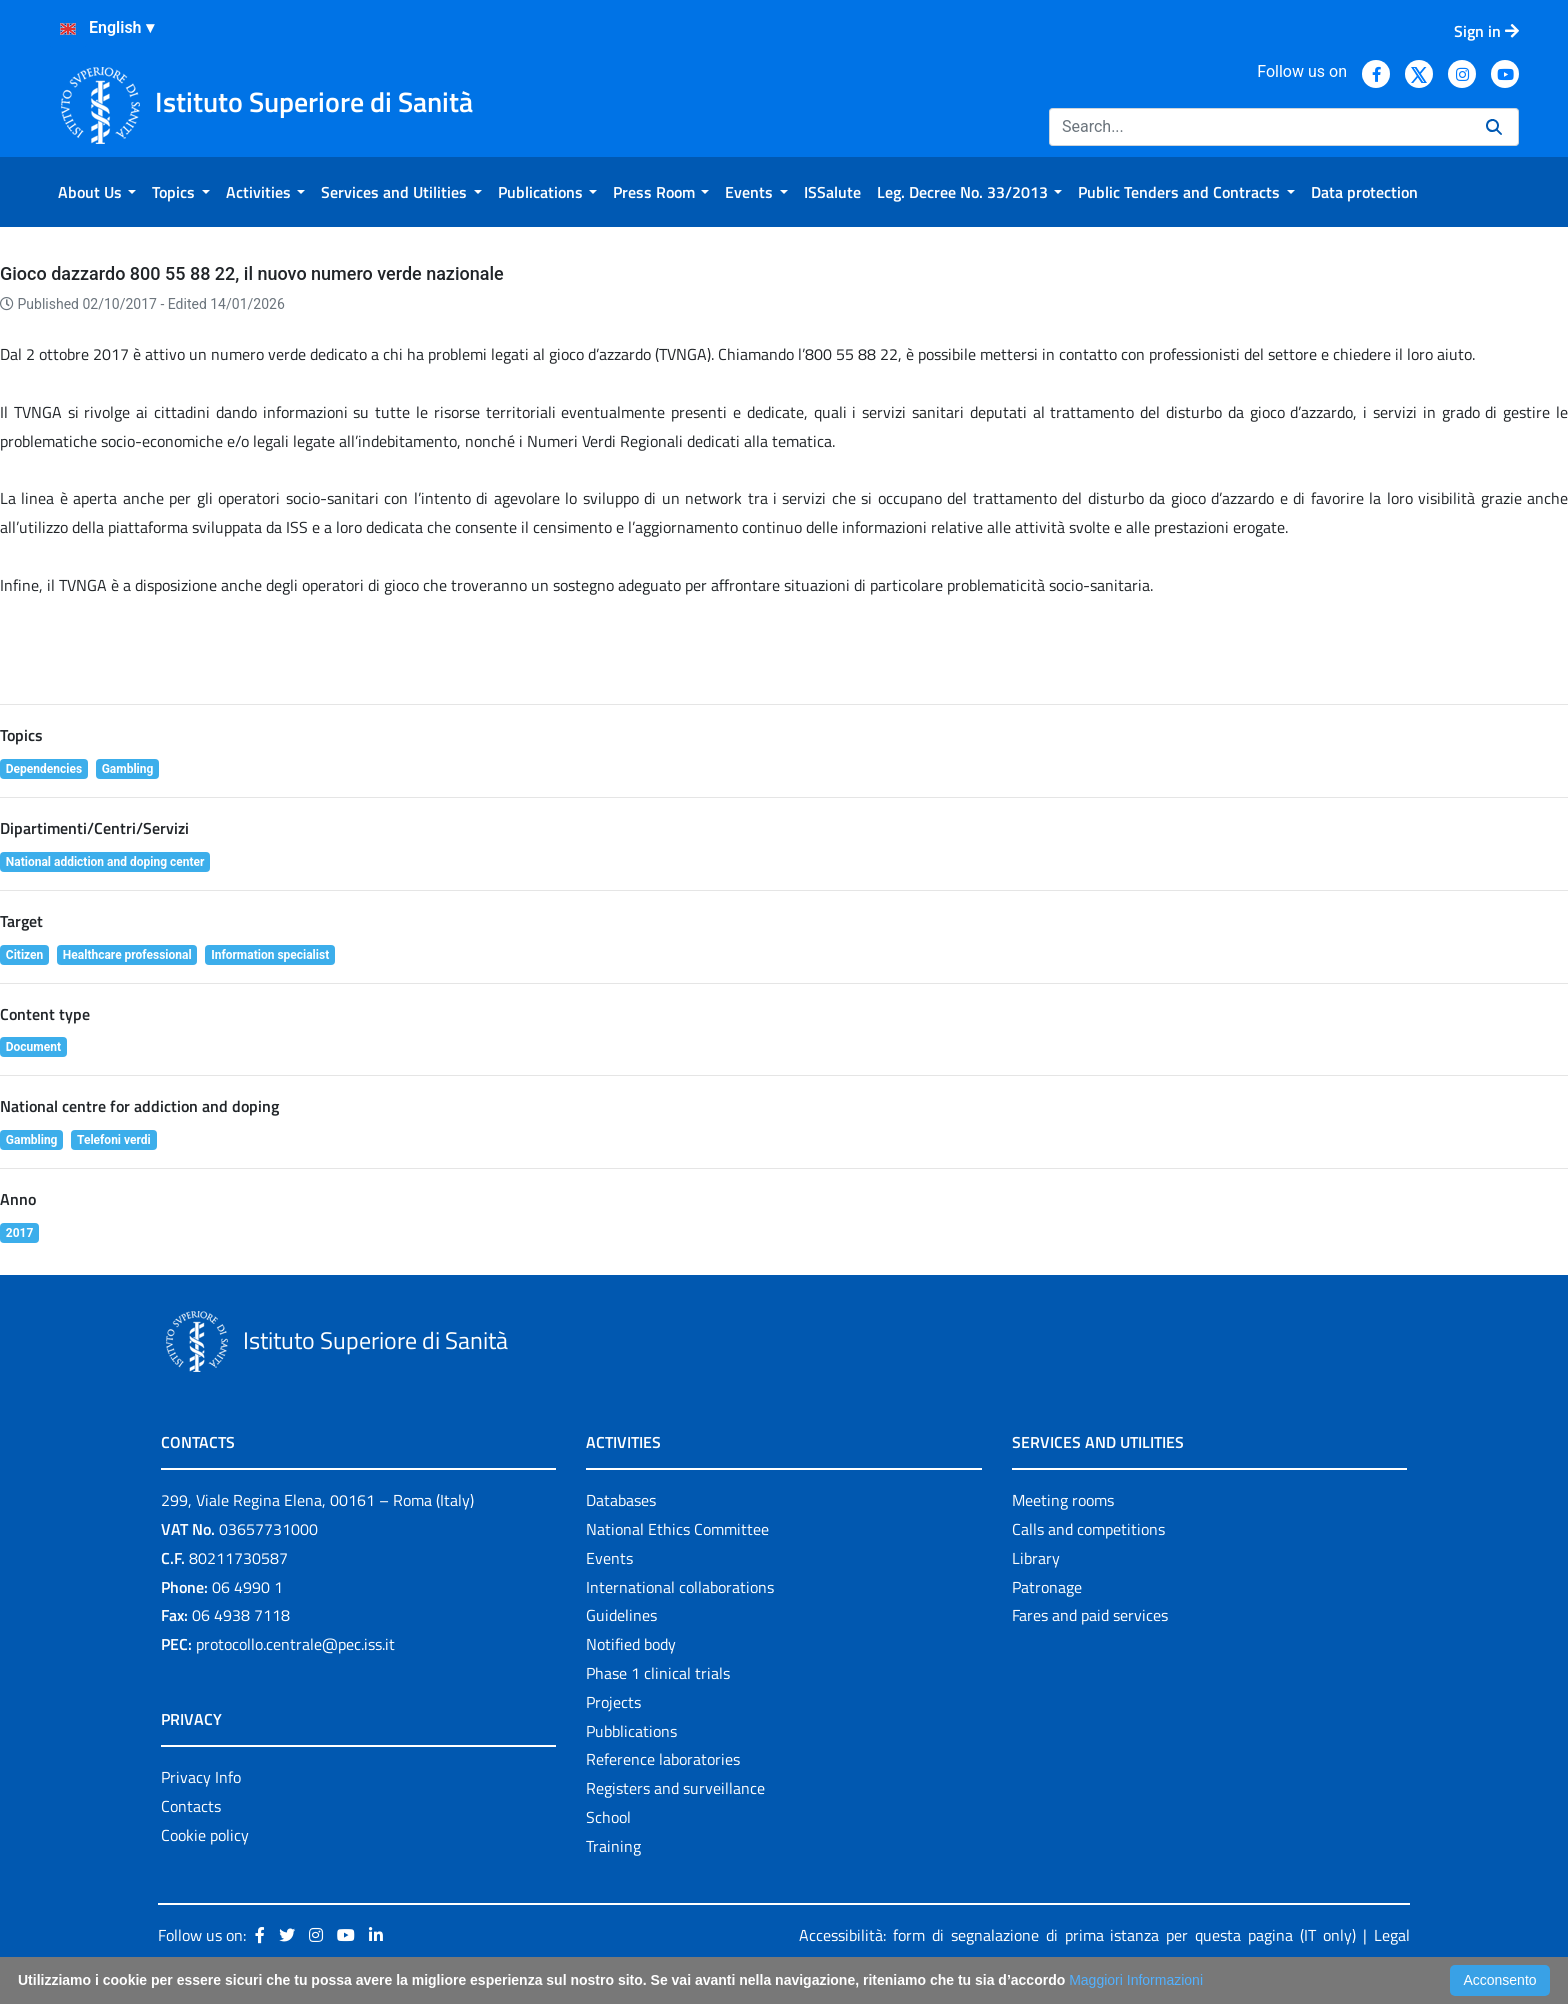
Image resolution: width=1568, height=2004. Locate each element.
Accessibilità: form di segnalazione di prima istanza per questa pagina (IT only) (1077, 1935)
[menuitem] (97, 192)
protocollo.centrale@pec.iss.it (295, 1644)
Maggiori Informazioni (1136, 1980)
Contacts (191, 1806)
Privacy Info (201, 1777)
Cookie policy (205, 1835)
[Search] (1259, 127)
